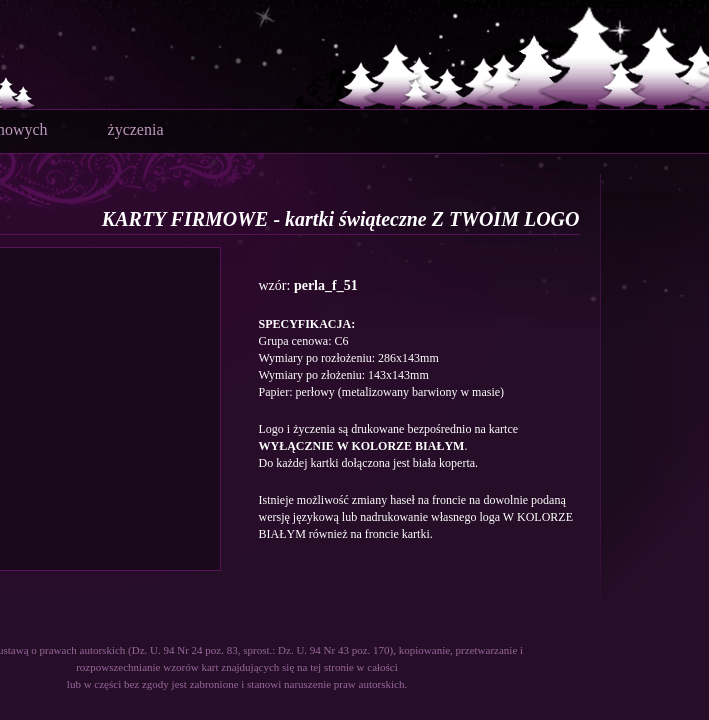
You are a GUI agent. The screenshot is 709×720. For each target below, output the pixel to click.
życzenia (136, 129)
